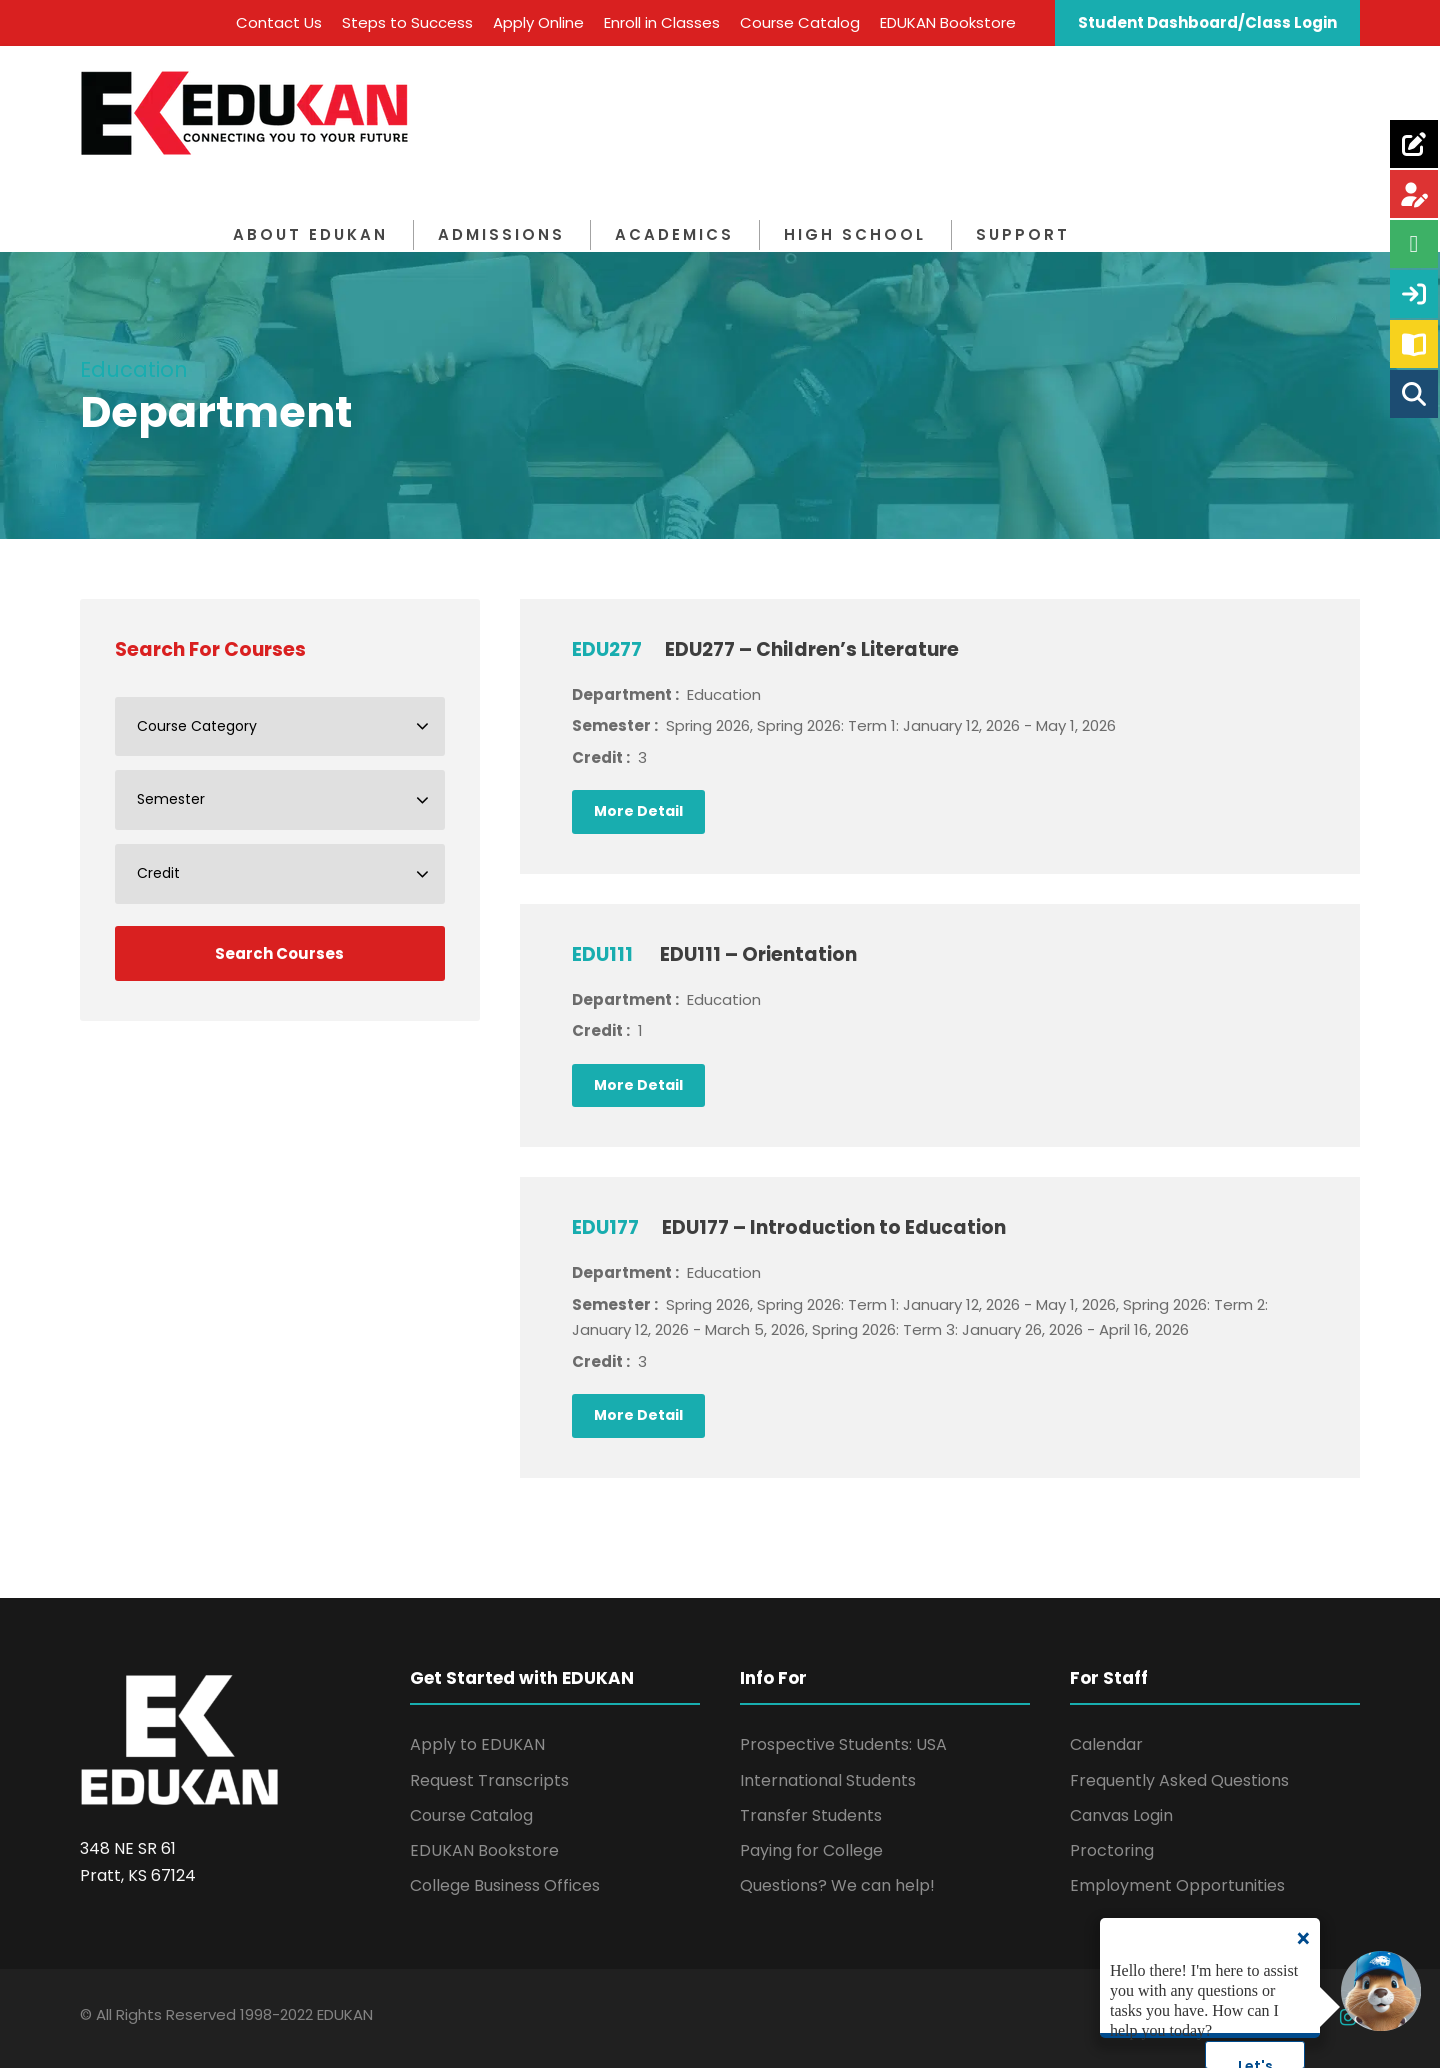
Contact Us (279, 22)
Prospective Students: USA (843, 1744)
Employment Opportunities (1177, 1885)
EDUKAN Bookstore (948, 22)
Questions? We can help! (837, 1885)
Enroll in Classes (662, 22)
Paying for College (811, 1850)
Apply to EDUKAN (477, 1744)
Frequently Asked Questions (1179, 1780)
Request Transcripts (489, 1780)
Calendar (1106, 1744)
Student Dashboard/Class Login (1207, 22)
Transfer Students (811, 1815)
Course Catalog (800, 22)
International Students (828, 1780)
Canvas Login (1121, 1815)
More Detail (638, 811)
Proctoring (1112, 1850)
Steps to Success (407, 22)
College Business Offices (505, 1885)
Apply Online (538, 22)
